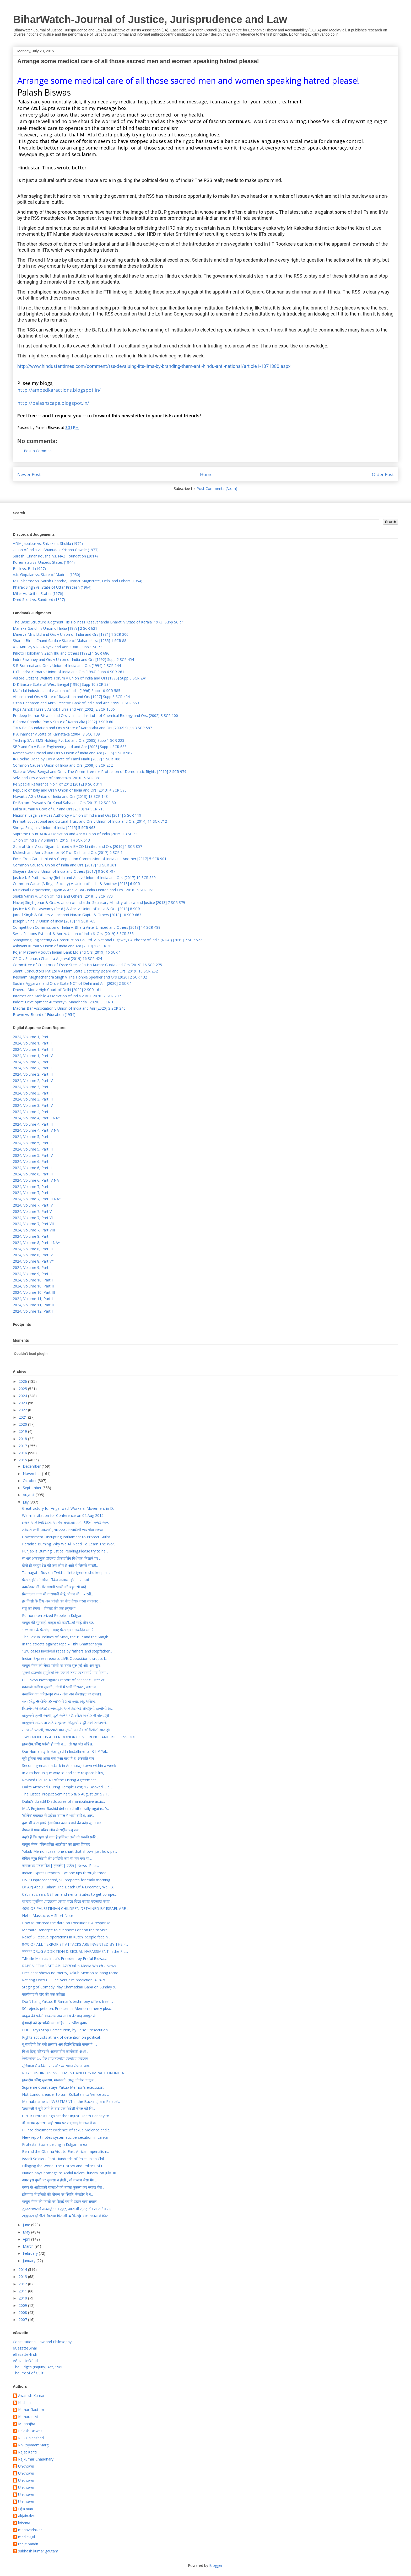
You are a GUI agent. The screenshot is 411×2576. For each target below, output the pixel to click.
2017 (23, 1445)
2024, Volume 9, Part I (32, 1267)
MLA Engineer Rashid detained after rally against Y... (66, 1808)
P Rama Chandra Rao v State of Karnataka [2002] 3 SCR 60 (63, 721)
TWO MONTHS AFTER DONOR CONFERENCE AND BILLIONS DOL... (80, 1736)
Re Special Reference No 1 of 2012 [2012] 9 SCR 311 (57, 784)
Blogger (216, 2565)
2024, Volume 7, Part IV (33, 1205)
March (29, 2246)
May (27, 2232)
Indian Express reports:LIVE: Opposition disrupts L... (65, 1658)
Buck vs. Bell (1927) (29, 568)
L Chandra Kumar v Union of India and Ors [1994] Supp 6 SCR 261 (68, 671)
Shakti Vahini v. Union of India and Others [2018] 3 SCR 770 (63, 896)
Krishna (24, 2403)
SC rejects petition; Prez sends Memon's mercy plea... (67, 2008)
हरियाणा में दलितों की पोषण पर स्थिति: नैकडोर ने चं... (58, 2194)
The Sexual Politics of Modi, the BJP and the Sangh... (66, 1636)
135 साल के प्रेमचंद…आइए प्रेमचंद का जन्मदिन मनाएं (58, 1629)
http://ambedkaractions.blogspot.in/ (59, 390)
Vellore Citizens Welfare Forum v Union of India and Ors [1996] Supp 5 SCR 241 (80, 678)
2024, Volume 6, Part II (32, 1167)
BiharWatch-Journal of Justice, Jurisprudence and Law (150, 19)
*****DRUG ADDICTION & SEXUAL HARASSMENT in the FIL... (75, 1951)
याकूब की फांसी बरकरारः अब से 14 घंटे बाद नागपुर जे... (60, 2015)
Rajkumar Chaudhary (35, 2459)
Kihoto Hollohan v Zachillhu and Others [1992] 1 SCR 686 (61, 653)
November (32, 1473)
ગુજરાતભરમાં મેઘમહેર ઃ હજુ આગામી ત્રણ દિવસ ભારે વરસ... (68, 2208)
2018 (23, 1438)
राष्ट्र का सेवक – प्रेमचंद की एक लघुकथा (48, 1608)
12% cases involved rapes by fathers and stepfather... (67, 1651)
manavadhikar (30, 2530)
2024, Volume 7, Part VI (33, 1217)
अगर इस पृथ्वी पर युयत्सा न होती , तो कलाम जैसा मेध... (59, 2179)
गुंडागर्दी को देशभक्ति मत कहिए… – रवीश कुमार (55, 2022)
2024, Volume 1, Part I (32, 1036)
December (32, 1466)
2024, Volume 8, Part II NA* (36, 1242)
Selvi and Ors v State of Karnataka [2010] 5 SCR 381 (57, 777)
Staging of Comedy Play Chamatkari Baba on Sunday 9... (69, 1986)
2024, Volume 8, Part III (33, 1248)
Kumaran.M (28, 2417)
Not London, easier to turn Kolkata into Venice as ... (66, 2094)
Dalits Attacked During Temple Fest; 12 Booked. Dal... (67, 1786)
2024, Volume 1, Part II (32, 1043)
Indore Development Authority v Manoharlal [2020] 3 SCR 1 (63, 1001)
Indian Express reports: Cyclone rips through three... (65, 1872)
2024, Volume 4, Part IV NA (36, 1130)
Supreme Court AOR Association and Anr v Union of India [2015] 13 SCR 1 (75, 833)
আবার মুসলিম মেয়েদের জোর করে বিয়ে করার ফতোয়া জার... (67, 1901)
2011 (23, 2290)
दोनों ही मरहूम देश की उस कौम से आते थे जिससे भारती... (60, 1565)
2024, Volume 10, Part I (33, 1280)
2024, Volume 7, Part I (32, 1186)
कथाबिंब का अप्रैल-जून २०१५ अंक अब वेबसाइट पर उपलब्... (62, 1693)
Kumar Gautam (31, 2410)
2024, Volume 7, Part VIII (34, 1230)
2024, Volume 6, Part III (33, 1173)
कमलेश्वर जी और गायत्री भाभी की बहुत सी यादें (54, 1586)
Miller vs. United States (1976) (38, 593)
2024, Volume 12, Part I (33, 1311)
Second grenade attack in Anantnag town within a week (69, 1765)
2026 (23, 1381)
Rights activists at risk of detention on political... (62, 2037)
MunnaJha (26, 2424)
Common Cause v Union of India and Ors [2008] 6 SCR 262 (63, 765)
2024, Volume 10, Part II (33, 1286)
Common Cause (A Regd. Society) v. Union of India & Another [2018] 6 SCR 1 (78, 883)
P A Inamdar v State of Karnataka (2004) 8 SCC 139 (56, 734)
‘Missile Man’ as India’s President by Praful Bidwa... (64, 1958)
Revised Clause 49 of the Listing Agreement (59, 1779)
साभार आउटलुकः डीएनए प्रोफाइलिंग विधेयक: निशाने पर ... (61, 1558)
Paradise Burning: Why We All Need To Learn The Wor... (69, 1543)
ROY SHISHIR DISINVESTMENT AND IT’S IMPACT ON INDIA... (74, 2072)
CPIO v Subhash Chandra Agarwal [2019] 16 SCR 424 (57, 958)
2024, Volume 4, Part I (32, 1111)
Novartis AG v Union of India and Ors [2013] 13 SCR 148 (60, 796)
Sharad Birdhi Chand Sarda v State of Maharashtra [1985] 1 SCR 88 (69, 640)
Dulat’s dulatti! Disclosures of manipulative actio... (64, 1801)
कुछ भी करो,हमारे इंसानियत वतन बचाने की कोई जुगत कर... (63, 1822)
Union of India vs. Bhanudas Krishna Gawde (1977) (56, 549)
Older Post (383, 474)
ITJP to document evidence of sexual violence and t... (66, 2129)
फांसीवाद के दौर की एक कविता (43, 1994)
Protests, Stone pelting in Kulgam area (54, 2144)
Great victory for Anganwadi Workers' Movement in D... (68, 1508)
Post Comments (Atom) (217, 488)
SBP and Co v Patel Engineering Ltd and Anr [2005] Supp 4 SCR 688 (70, 746)
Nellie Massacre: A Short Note (47, 1915)
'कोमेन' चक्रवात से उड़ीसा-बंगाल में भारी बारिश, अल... (58, 1815)
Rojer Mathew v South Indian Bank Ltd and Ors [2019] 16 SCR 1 (67, 952)
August (29, 1494)
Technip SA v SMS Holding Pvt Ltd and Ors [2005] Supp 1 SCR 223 (68, 740)
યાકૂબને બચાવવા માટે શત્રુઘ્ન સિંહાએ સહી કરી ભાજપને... (65, 1722)
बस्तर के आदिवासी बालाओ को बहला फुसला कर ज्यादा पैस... (63, 2187)
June (27, 2224)
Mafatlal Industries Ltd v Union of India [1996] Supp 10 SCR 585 (66, 690)
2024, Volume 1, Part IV (33, 1055)
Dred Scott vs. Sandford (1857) (39, 599)
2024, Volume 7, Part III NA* (37, 1198)
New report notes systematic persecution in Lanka (65, 2137)
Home (206, 474)
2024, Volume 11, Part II (33, 1304)
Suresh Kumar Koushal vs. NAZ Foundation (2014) (55, 556)
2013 (23, 2276)
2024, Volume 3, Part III (33, 1099)
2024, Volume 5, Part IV (33, 1155)
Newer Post (29, 474)
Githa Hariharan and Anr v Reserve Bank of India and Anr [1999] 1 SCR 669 (76, 702)
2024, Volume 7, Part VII (33, 1223)
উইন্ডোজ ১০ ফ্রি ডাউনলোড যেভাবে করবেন (55, 2058)
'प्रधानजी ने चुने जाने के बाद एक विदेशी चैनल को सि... (58, 2108)
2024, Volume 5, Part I (32, 1136)
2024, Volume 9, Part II (32, 1273)
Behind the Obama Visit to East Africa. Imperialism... (66, 2151)
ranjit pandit (28, 2544)
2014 (23, 2269)
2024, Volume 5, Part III (33, 1149)
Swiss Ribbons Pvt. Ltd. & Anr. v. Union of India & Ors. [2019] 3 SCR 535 (73, 933)
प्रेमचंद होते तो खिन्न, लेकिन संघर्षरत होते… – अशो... (56, 1579)
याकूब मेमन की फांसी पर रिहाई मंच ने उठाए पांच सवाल (59, 2201)
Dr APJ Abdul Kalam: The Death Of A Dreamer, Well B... (68, 1886)
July (26, 1502)
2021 (23, 1417)
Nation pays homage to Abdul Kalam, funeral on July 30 (69, 2172)
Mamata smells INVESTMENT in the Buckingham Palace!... (71, 2101)
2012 (23, 2283)
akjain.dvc (26, 2516)
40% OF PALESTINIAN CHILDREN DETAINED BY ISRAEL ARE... (75, 1908)
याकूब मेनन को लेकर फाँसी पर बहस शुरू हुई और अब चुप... (62, 1665)
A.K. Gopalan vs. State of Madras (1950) (46, 574)
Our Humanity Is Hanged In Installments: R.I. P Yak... (65, 1751)
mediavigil (26, 2537)
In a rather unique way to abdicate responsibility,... (64, 1772)
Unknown (26, 2466)
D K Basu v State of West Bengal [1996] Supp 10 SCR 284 (62, 684)
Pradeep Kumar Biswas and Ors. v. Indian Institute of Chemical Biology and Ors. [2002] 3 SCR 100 (95, 715)
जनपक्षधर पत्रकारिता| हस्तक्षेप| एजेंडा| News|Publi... (61, 1865)
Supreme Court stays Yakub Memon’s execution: (63, 2087)
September (32, 1487)
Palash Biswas (30, 2431)
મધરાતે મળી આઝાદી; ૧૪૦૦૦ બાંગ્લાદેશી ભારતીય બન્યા (63, 1529)
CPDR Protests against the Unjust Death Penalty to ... (67, 2115)
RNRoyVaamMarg (33, 2445)
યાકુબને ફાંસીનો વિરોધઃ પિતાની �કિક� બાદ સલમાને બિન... (66, 2215)
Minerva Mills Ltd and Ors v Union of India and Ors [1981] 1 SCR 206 (70, 634)
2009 (23, 2305)
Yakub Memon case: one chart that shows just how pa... (69, 1851)
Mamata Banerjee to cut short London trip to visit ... (66, 1929)
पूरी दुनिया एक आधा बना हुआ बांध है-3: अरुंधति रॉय (58, 1758)
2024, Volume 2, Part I (32, 1061)
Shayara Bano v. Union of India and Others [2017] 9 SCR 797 (64, 871)
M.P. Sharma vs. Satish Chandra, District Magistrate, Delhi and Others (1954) (77, 580)
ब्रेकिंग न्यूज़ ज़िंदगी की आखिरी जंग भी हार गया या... (57, 1858)
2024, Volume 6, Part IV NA (36, 1180)
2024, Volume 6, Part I (32, 1161)
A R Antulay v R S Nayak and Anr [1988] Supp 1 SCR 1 (58, 646)
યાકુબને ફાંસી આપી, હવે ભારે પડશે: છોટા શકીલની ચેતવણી (65, 1715)
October (30, 1480)
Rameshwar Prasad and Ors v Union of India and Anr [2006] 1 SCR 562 (72, 752)
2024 (23, 1395)
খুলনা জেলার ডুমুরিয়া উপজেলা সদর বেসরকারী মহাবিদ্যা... (65, 1672)
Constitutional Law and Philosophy (42, 2341)
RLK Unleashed (31, 2438)
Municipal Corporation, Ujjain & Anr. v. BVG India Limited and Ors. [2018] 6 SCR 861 (83, 889)
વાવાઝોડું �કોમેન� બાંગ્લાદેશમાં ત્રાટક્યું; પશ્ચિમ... (59, 1701)
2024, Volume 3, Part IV (33, 1105)
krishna (24, 2523)
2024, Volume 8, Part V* (33, 1261)
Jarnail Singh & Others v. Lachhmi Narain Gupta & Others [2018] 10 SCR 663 (77, 914)
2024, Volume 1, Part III (33, 1049)
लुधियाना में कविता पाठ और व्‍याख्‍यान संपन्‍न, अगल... (58, 2065)
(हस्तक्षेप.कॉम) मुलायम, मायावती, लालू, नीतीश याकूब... (59, 2079)
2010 (23, 2298)
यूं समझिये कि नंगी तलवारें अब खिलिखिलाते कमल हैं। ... (59, 2044)
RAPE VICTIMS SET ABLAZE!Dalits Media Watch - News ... (71, 1965)
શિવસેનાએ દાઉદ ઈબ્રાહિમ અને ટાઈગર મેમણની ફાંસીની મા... (67, 1708)
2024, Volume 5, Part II (32, 1142)
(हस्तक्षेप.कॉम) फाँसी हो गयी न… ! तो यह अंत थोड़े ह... (58, 1744)
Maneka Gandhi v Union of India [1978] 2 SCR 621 (55, 628)
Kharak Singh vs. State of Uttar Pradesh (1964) (52, 587)
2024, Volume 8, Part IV (33, 1254)
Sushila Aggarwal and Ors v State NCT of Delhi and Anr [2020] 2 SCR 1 (72, 983)
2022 (23, 1409)
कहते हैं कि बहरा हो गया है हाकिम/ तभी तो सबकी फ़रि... (60, 1836)
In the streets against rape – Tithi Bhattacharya (62, 1643)
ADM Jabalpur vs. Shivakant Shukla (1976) (48, 543)
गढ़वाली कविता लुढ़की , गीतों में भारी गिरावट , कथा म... (60, 1686)
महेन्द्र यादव (25, 2509)
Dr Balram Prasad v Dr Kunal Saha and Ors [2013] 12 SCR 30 (64, 802)
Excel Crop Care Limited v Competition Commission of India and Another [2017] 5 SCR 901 (89, 858)
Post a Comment (38, 450)
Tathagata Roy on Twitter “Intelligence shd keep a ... (66, 1572)
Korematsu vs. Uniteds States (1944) (44, 562)
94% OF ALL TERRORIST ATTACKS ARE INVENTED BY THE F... (75, 1944)
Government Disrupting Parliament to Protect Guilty (66, 1536)
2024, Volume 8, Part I (32, 1236)
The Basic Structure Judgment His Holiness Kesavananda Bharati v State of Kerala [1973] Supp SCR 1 (98, 622)
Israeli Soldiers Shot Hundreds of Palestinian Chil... (64, 2158)
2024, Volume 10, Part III (34, 1292)
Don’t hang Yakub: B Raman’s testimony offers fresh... (67, 2001)
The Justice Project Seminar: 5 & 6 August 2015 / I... (65, 1794)
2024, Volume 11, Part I (33, 1298)
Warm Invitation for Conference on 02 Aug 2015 (63, 1515)
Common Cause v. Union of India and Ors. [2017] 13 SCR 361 (64, 865)
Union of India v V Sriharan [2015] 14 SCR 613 (51, 840)
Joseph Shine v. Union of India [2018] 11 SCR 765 (54, 921)
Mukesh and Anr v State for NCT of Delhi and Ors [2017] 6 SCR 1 (68, 852)
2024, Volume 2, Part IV (33, 1080)
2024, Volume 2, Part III (33, 1074)
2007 (23, 2319)
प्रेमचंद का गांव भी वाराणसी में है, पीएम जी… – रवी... (58, 1593)
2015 (23, 1459)
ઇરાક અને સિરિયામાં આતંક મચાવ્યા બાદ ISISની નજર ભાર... (66, 1522)
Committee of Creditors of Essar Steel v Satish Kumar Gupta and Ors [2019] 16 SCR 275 (87, 964)
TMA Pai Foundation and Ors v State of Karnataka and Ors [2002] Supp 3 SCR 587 (82, 727)
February (31, 2253)
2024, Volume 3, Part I (32, 1086)
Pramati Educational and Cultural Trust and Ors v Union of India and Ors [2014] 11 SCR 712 (90, 821)
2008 (23, 2312)
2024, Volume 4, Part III (33, 1124)
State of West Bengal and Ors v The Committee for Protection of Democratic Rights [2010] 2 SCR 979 (99, 771)
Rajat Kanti (27, 2452)
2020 (23, 1424)
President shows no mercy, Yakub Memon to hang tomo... (71, 1972)
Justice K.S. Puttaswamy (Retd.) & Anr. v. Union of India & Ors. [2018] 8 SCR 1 (78, 908)
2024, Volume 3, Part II (32, 1093)
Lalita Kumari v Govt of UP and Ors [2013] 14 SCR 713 (59, 808)
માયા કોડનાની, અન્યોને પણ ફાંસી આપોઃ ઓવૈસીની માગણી (66, 1729)
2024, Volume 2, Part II (32, 1067)
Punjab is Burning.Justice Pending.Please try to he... (65, 1551)
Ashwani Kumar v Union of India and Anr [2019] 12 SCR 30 (62, 945)
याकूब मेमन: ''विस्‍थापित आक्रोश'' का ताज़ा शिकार (56, 1844)
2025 (23, 1388)
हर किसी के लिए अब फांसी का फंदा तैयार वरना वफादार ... (61, 1601)
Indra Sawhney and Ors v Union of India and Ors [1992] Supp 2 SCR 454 (73, 659)
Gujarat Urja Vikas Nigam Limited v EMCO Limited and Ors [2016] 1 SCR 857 (77, 846)
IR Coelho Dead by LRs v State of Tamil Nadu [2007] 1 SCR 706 (66, 758)
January (29, 2260)
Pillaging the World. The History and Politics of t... (63, 2165)
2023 (23, 1402)
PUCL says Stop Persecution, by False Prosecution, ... (67, 2029)
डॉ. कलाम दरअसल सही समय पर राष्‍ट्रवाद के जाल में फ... (60, 2122)
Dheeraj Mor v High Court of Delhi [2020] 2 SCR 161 (57, 989)
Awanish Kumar (31, 2395)
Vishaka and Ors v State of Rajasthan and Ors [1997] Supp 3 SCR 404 (71, 696)
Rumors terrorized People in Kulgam (53, 1615)
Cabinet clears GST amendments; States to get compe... (69, 1894)
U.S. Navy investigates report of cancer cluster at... (64, 1679)
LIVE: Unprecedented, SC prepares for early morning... (67, 1879)
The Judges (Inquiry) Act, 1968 (38, 2366)
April (27, 2239)
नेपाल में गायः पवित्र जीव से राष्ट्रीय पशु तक (50, 1829)
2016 (23, 1452)
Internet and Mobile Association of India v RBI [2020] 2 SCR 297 (67, 995)
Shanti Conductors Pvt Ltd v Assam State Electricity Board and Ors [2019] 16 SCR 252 (85, 971)
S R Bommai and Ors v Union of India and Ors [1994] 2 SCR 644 (67, 665)
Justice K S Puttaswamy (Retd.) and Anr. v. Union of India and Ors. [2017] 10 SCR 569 (84, 877)
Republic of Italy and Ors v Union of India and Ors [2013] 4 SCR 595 (70, 790)
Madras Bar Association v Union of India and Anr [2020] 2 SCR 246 (69, 1008)
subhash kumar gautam (38, 2551)
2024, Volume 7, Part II (32, 1192)
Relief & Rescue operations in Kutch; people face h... (66, 1936)
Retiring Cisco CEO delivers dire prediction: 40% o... (64, 1979)
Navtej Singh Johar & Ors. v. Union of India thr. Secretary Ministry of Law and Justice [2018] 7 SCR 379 (99, 902)
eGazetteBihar (25, 2348)
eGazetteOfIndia (27, 2360)
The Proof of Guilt (28, 2372)
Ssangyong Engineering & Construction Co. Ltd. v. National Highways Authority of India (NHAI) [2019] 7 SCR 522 (107, 939)
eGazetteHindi (25, 2354)
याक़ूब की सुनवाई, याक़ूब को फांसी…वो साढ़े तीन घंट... (58, 1622)
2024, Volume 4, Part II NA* (36, 1117)
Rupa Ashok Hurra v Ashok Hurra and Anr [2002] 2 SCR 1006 (64, 709)
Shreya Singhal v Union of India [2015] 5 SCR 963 (54, 827)
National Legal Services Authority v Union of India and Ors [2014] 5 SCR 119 (77, 815)
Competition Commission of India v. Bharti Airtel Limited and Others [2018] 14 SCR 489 (86, 927)
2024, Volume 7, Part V (32, 1211)
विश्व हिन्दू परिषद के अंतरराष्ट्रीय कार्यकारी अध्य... (55, 2051)
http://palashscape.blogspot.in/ (53, 403)
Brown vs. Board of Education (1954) (44, 1014)
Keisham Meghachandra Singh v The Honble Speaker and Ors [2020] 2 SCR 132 (80, 977)
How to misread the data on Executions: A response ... (68, 1922)
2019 (23, 1431)
